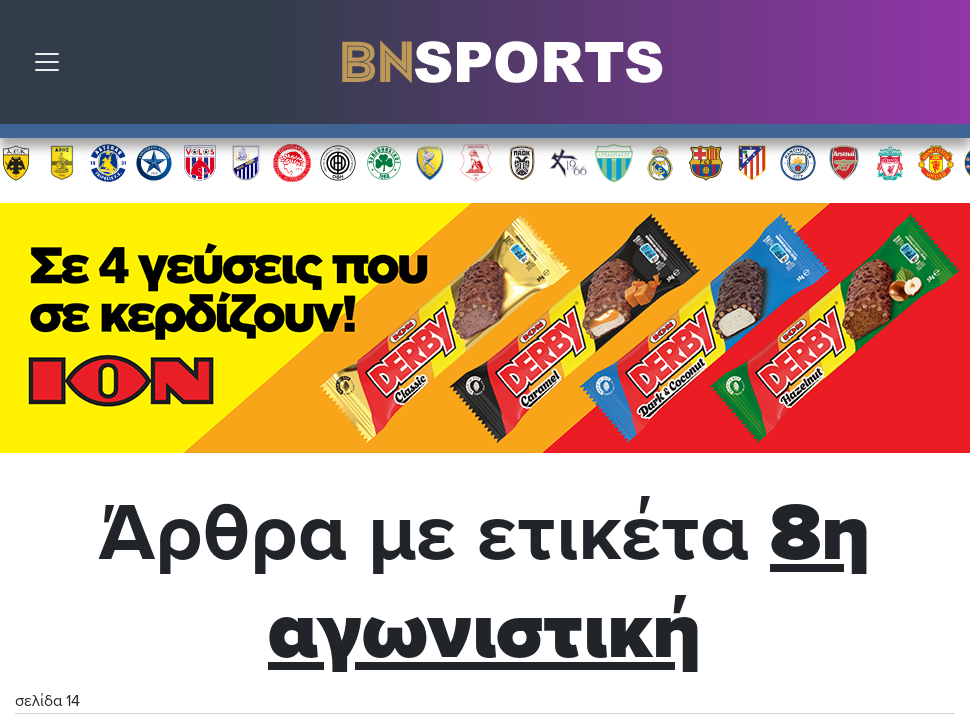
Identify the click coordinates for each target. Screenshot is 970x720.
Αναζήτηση (940, 67)
